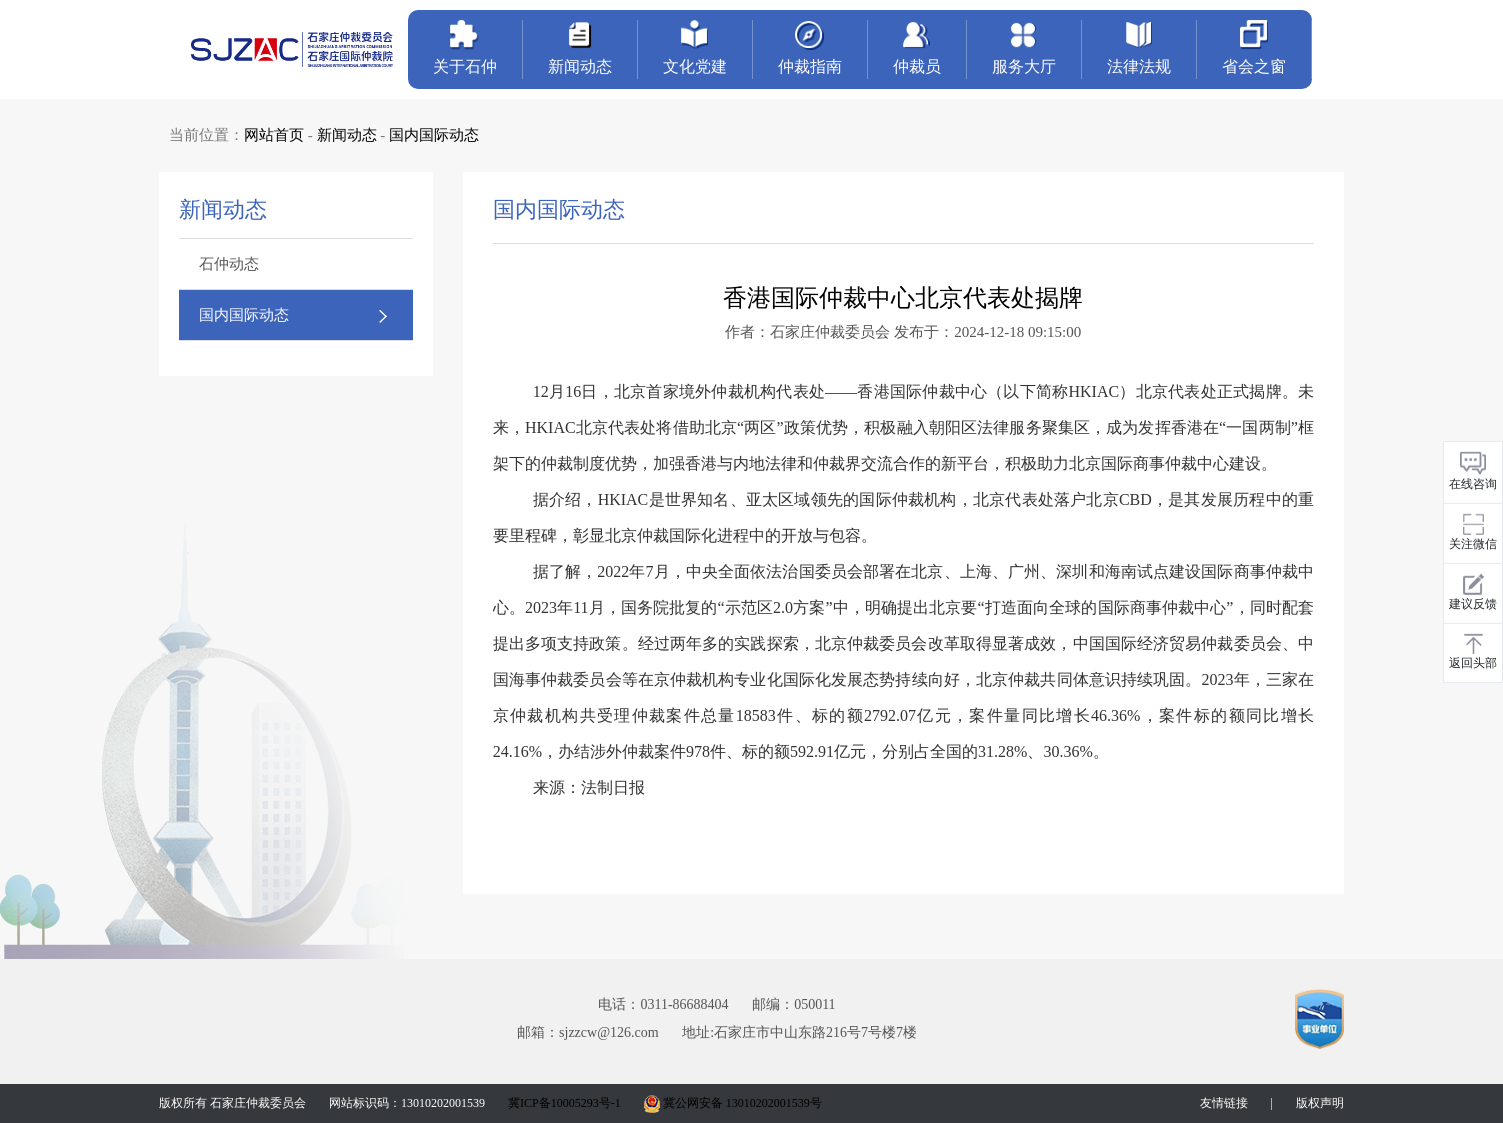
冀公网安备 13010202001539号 (733, 1103)
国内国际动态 (434, 135)
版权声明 (1320, 1103)
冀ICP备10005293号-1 (564, 1103)
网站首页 (274, 135)
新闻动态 (347, 135)
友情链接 (1224, 1103)
